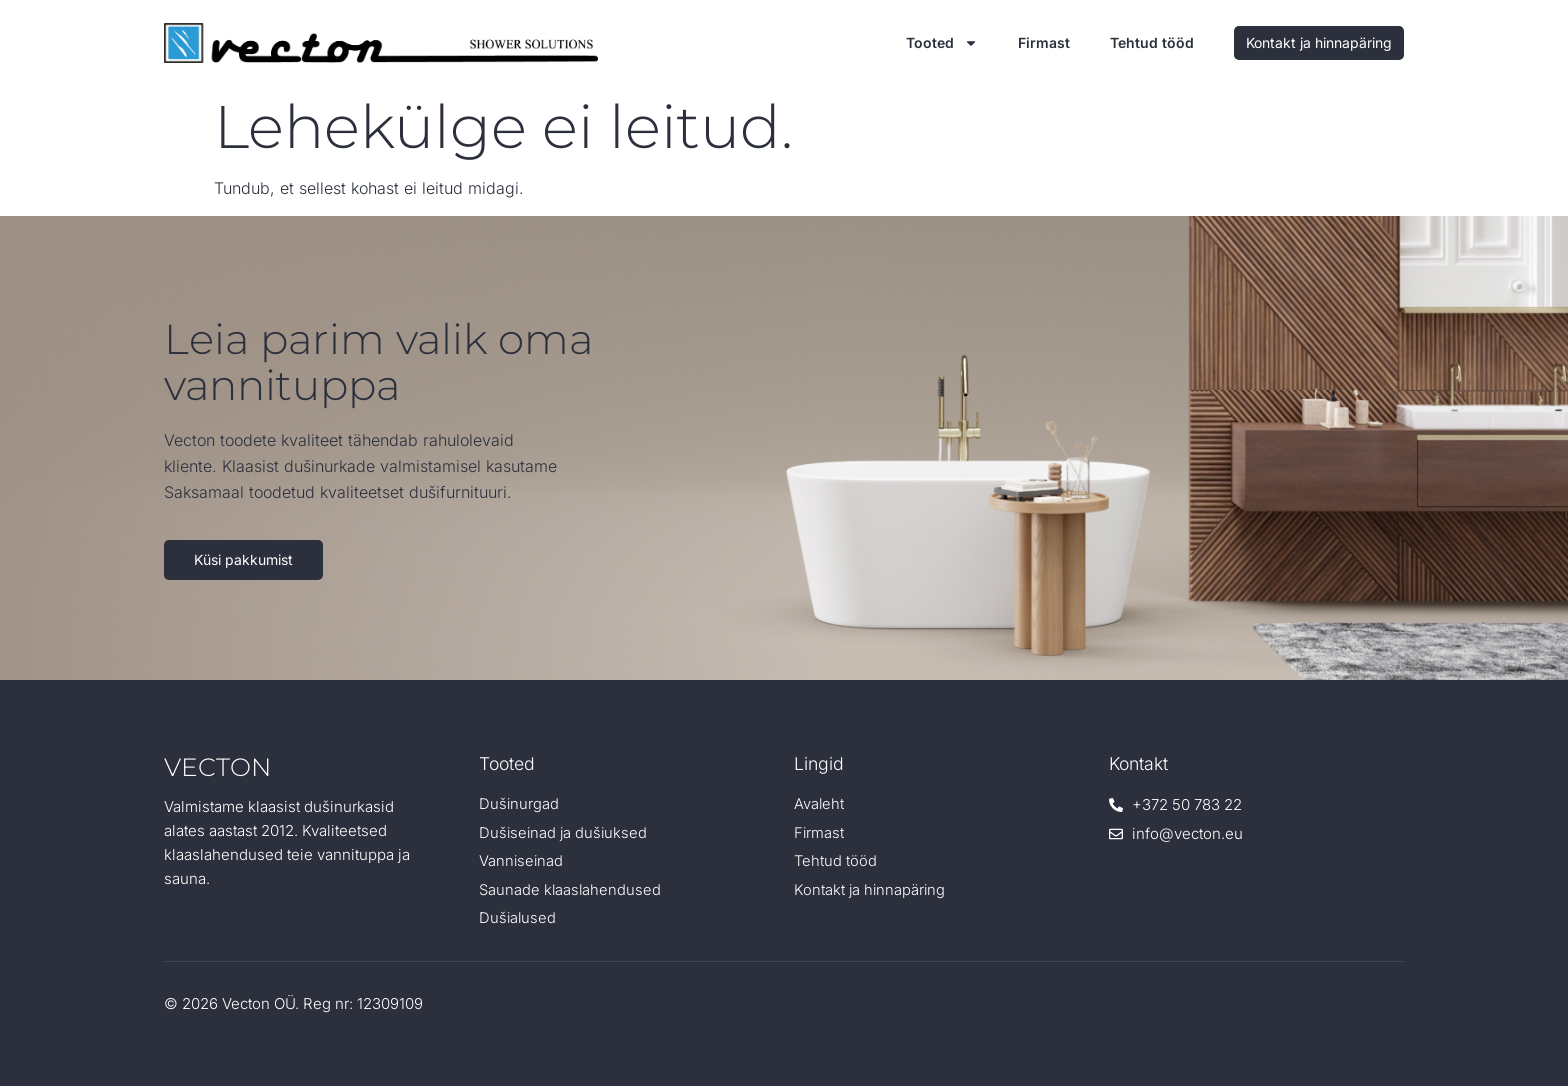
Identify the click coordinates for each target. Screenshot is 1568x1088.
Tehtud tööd (1152, 42)
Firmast (1044, 42)
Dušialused (518, 920)
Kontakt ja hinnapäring (871, 891)
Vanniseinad (522, 862)
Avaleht (819, 804)
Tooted (942, 43)
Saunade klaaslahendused (571, 891)
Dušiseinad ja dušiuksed (565, 833)
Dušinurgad (519, 804)
